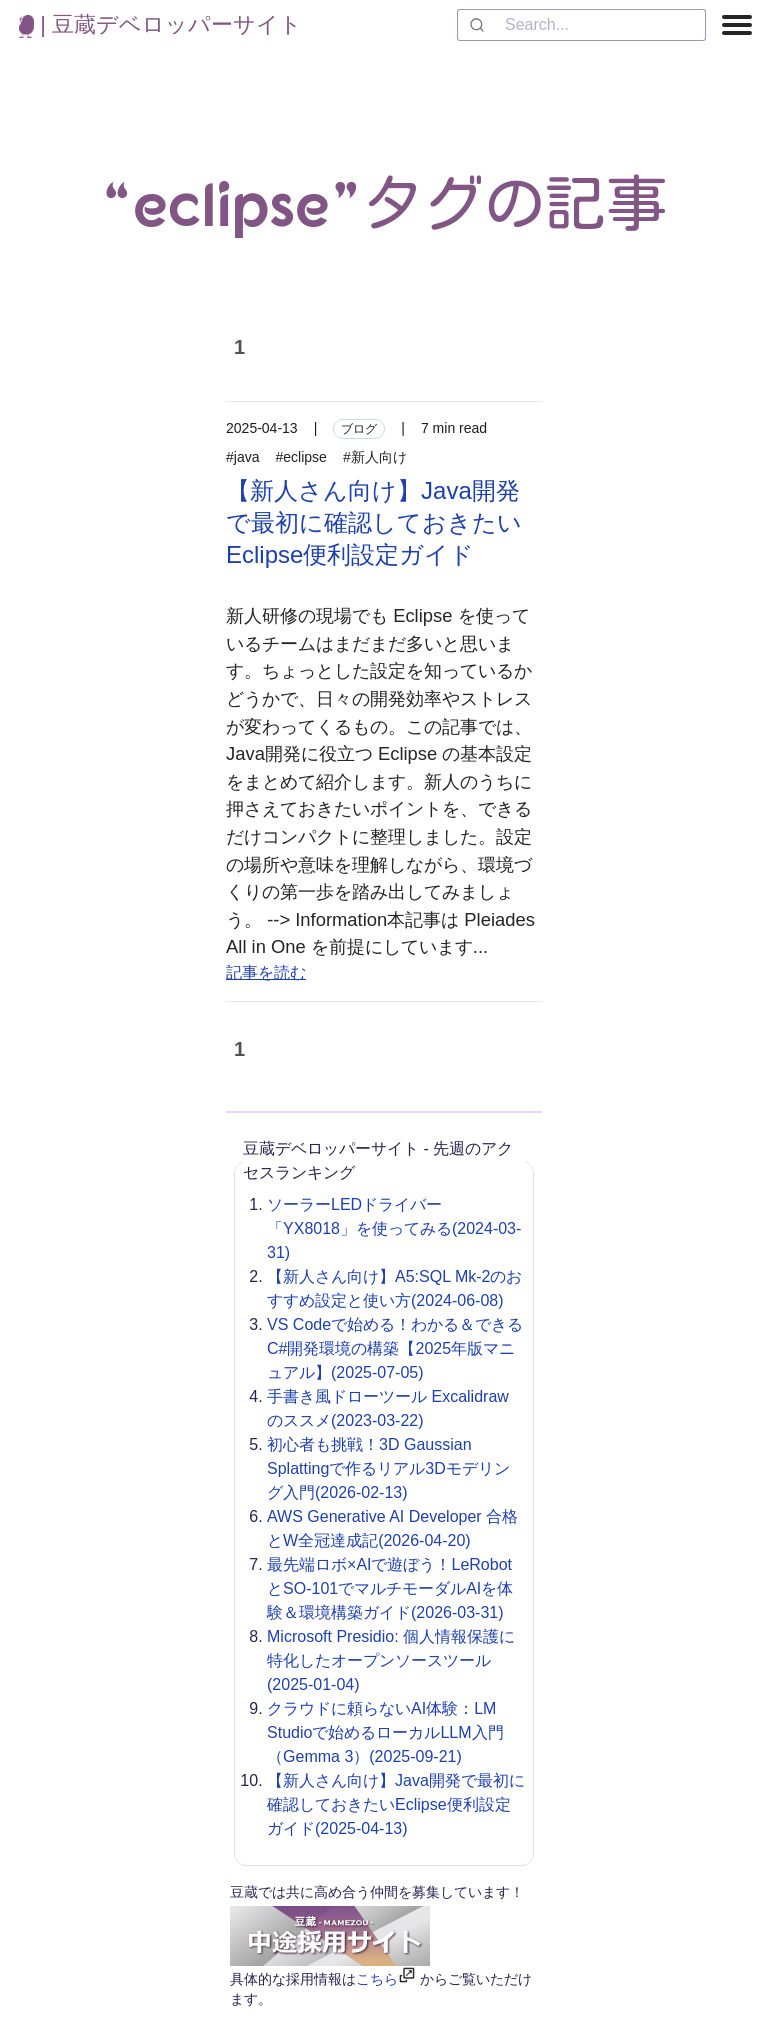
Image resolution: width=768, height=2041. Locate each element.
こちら (377, 1979)
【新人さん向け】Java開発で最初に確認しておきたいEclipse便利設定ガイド (374, 522)
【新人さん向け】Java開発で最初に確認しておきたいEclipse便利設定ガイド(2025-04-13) (396, 1804)
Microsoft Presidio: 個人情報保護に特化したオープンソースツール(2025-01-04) (391, 1660)
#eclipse (301, 457)
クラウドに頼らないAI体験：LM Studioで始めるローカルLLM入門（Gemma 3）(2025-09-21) (385, 1732)
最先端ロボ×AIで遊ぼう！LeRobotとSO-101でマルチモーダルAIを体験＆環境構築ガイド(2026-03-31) (390, 1588)
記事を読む (266, 972)
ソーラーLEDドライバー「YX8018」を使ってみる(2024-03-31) (394, 1228)
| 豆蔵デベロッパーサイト (160, 24)
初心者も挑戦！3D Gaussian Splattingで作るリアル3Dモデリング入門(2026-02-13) (388, 1468)
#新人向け (375, 457)
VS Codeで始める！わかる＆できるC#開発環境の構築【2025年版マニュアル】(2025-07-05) (395, 1348)
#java (242, 457)
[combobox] (581, 25)
